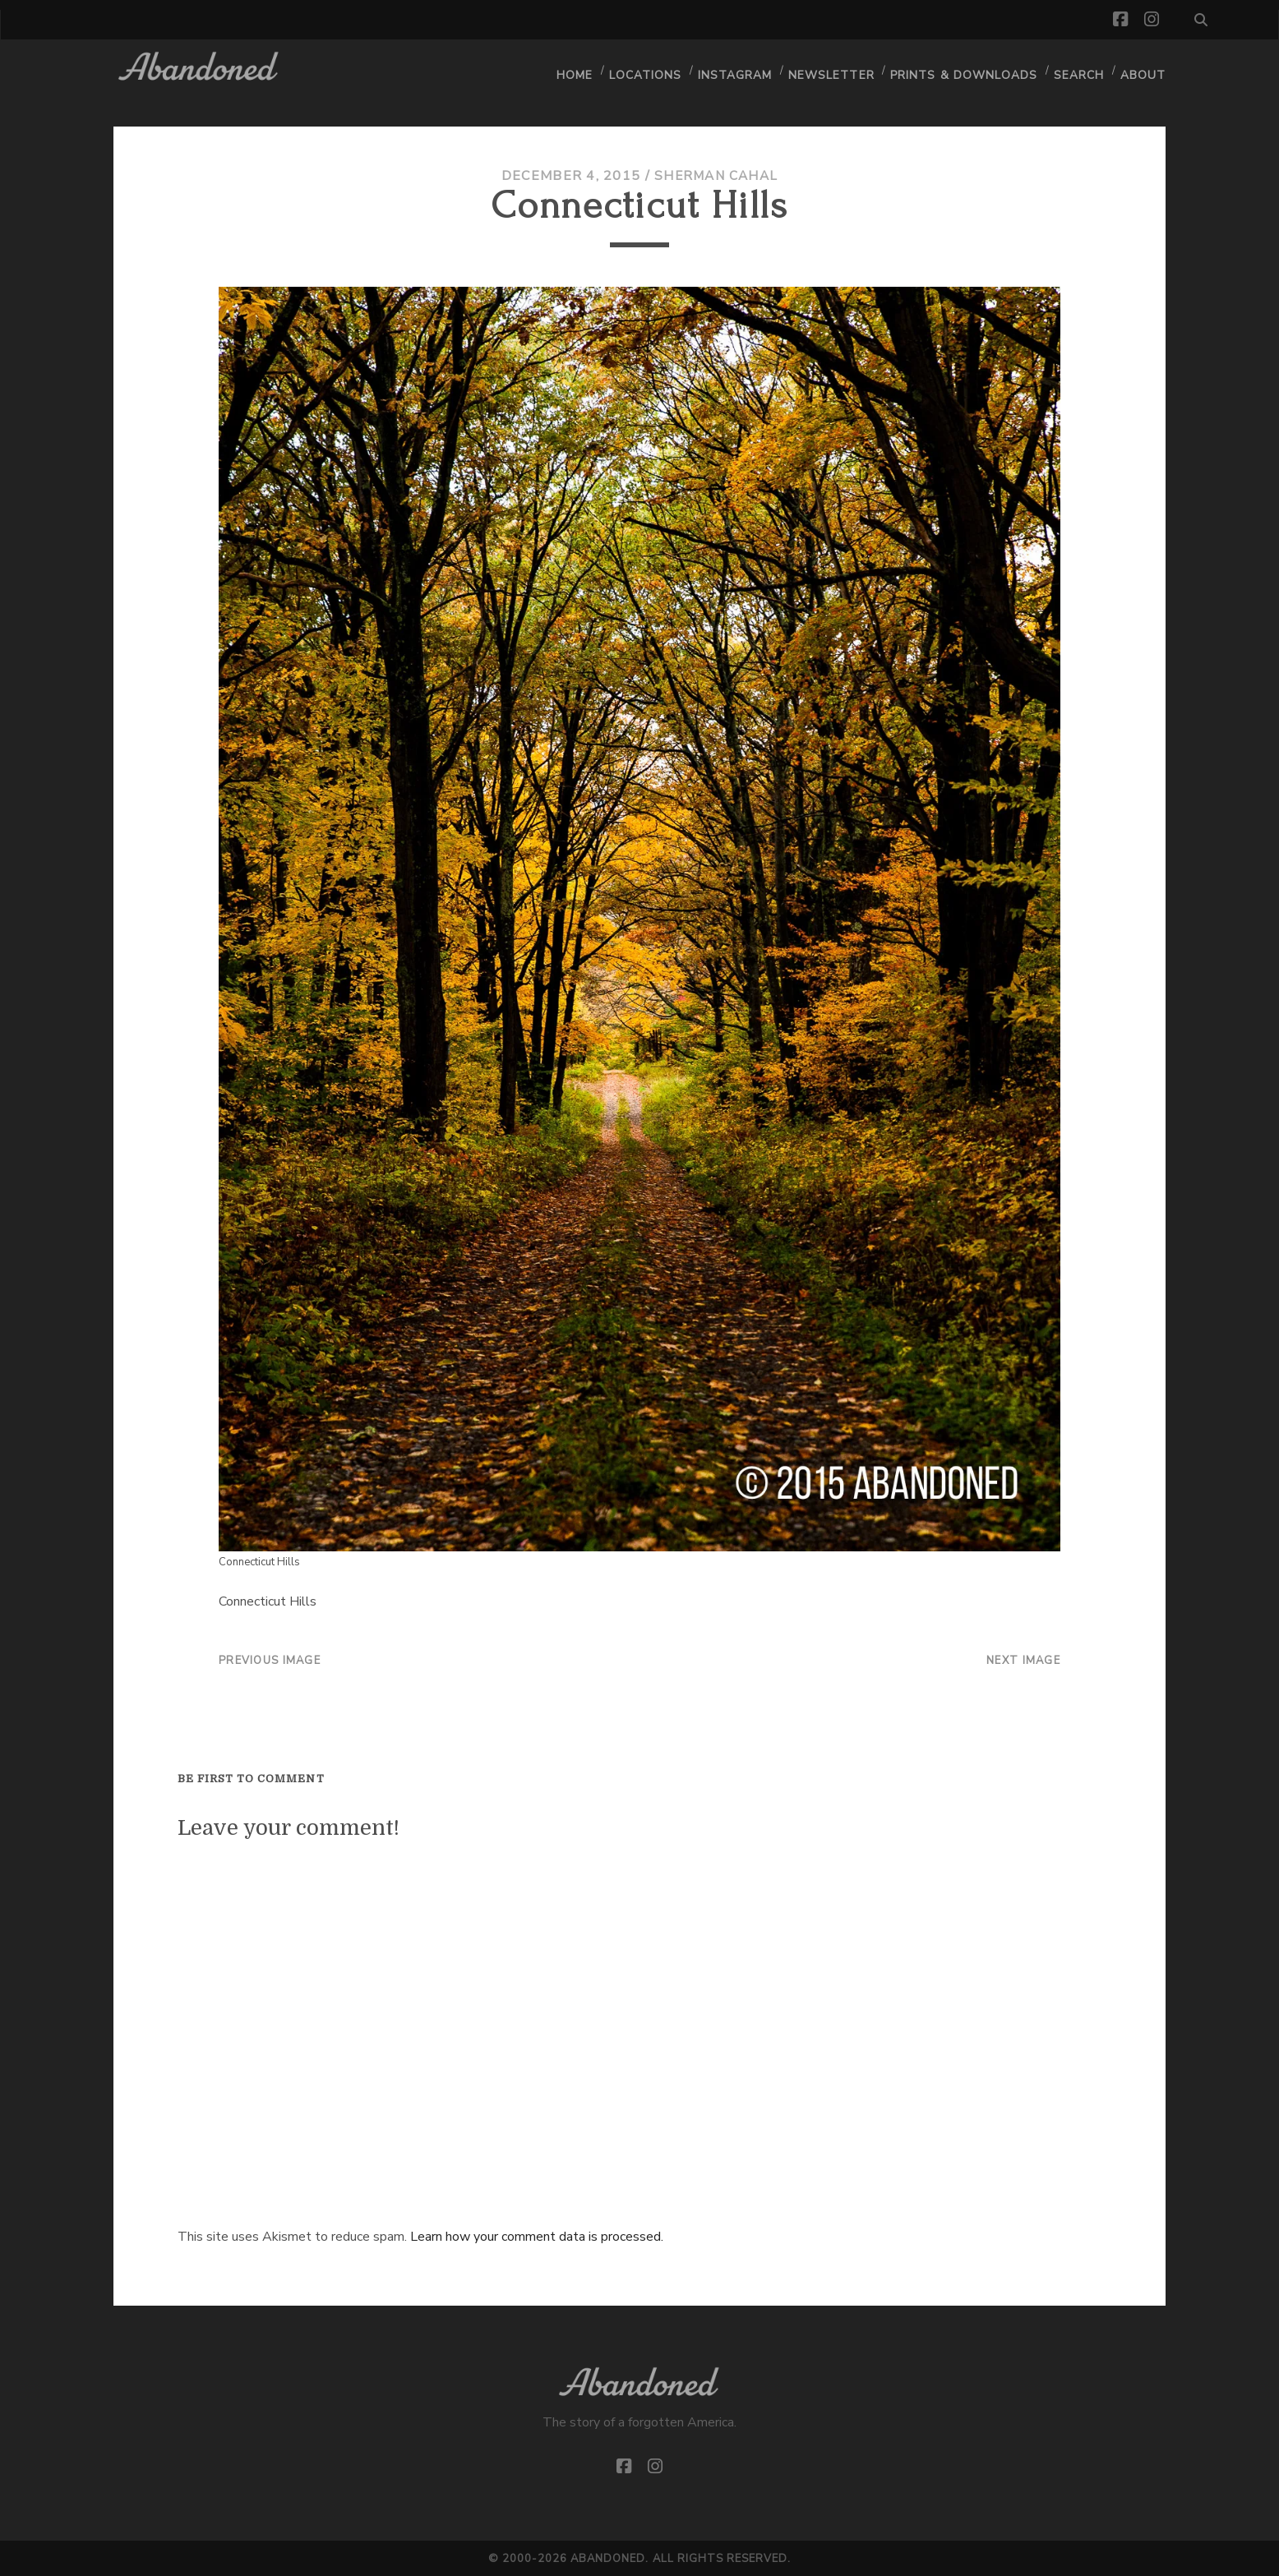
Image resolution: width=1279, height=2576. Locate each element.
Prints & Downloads (967, 69)
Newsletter (838, 69)
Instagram (743, 69)
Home (583, 69)
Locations (654, 69)
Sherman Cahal (716, 176)
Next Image (1023, 1660)
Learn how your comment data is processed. (536, 2237)
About (1144, 69)
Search (1079, 69)
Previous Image (270, 1660)
